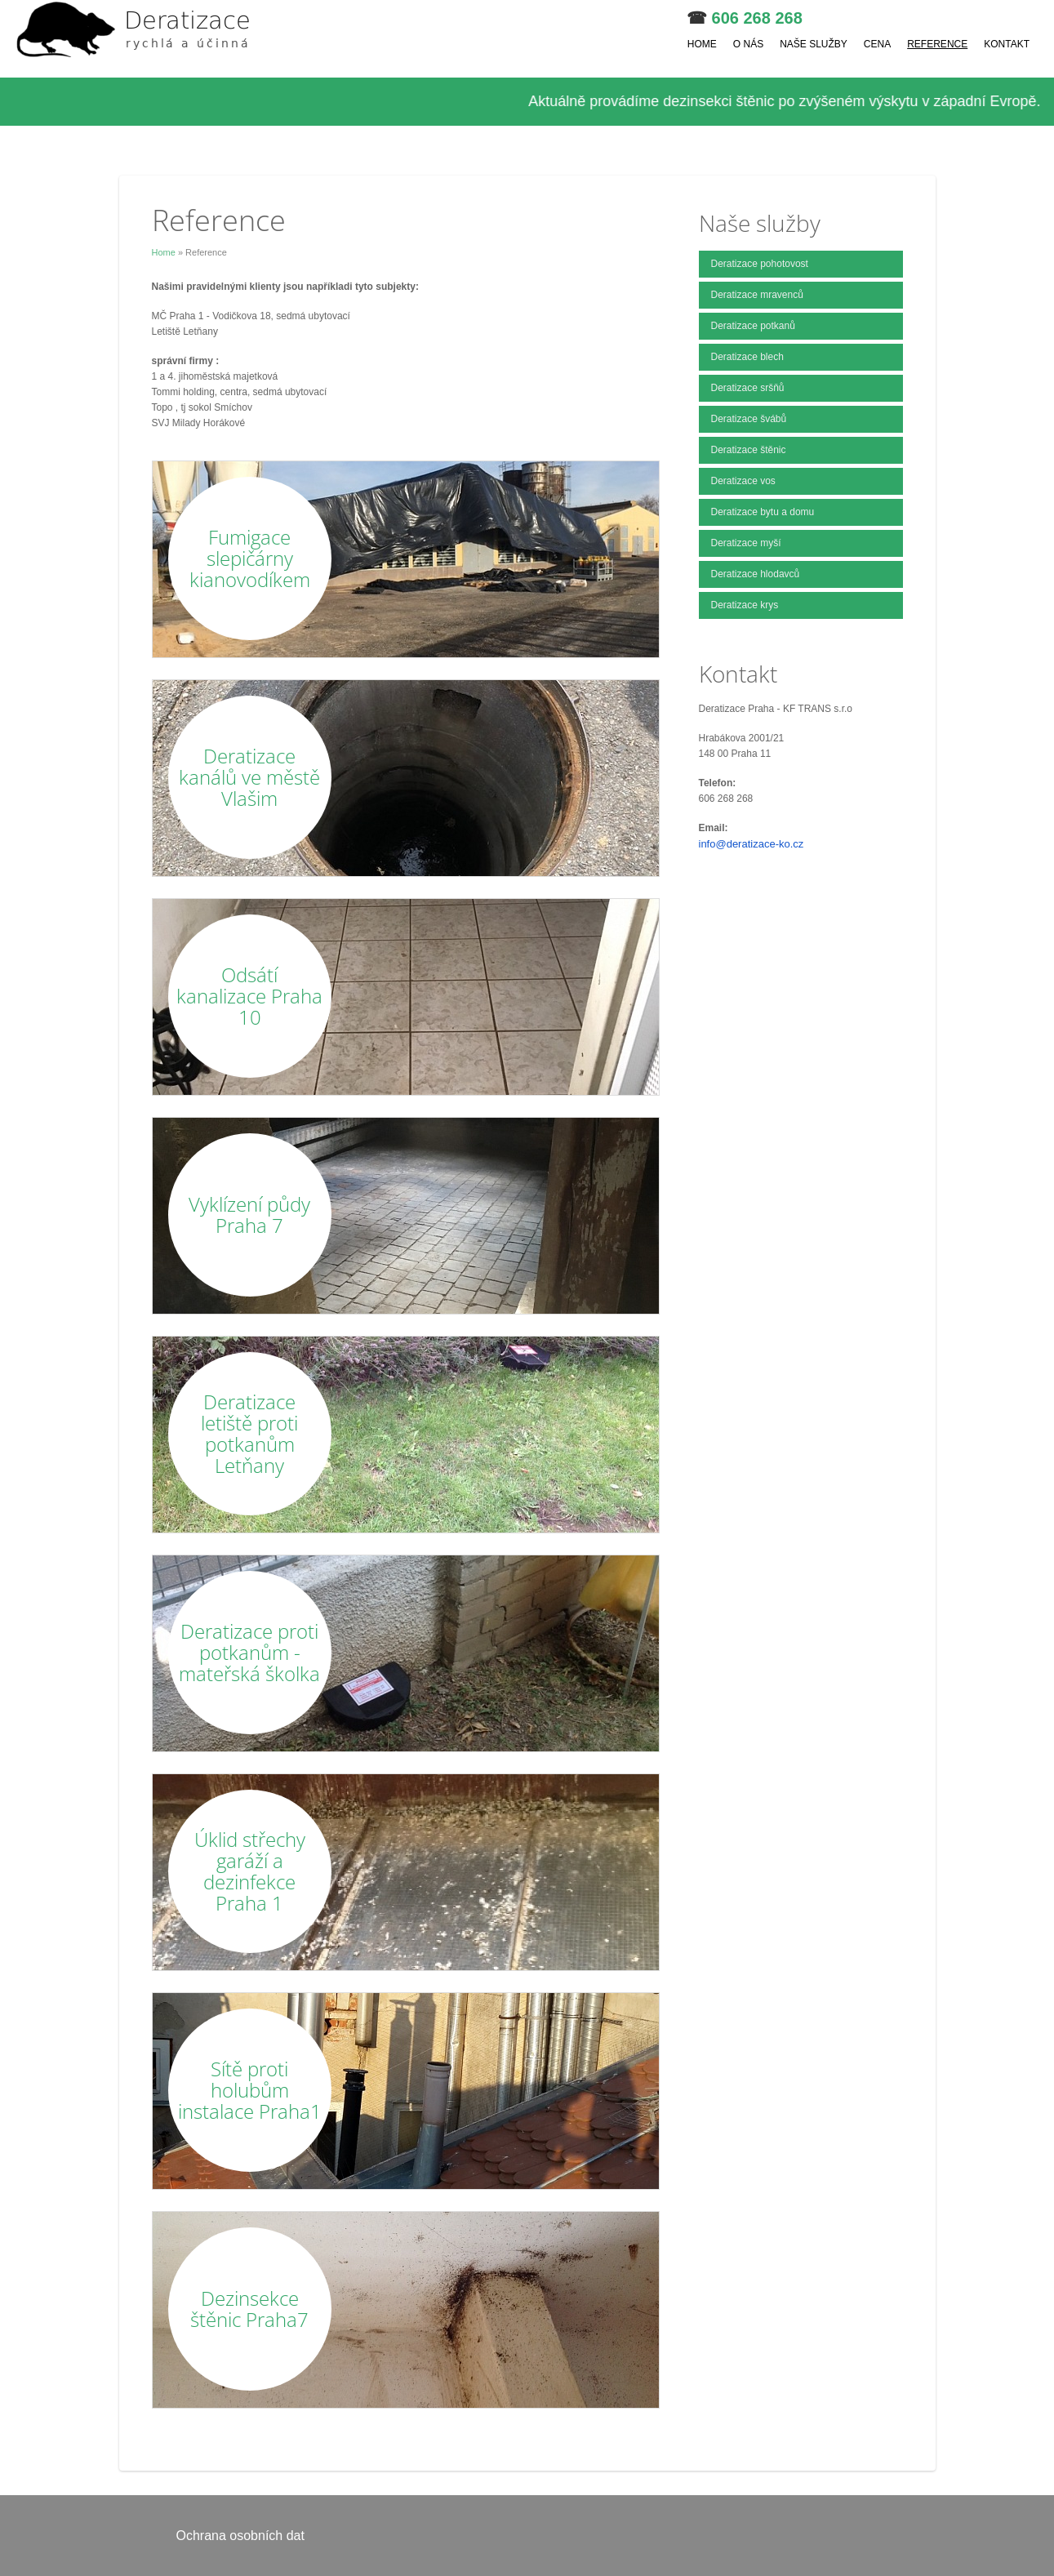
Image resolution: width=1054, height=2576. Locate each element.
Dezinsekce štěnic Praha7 (249, 2309)
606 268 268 (757, 18)
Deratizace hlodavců (755, 574)
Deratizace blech (747, 357)
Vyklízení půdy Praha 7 (249, 1214)
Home (702, 44)
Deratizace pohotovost (759, 263)
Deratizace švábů (749, 419)
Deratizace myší (746, 543)
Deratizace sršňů (748, 388)
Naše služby (813, 44)
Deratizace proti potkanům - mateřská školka (249, 1652)
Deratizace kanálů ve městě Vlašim (249, 777)
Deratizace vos (743, 481)
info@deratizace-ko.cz (751, 844)
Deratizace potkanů (753, 325)
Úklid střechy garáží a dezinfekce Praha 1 (249, 1871)
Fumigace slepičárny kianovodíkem (249, 558)
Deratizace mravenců (757, 294)
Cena (877, 44)
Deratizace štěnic (748, 450)
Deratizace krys (745, 605)
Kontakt (1007, 44)
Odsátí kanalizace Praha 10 (249, 995)
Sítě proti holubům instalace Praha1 (250, 2089)
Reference (937, 44)
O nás (748, 44)
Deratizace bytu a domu (763, 512)
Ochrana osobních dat (240, 2536)
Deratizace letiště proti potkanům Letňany (249, 1433)
